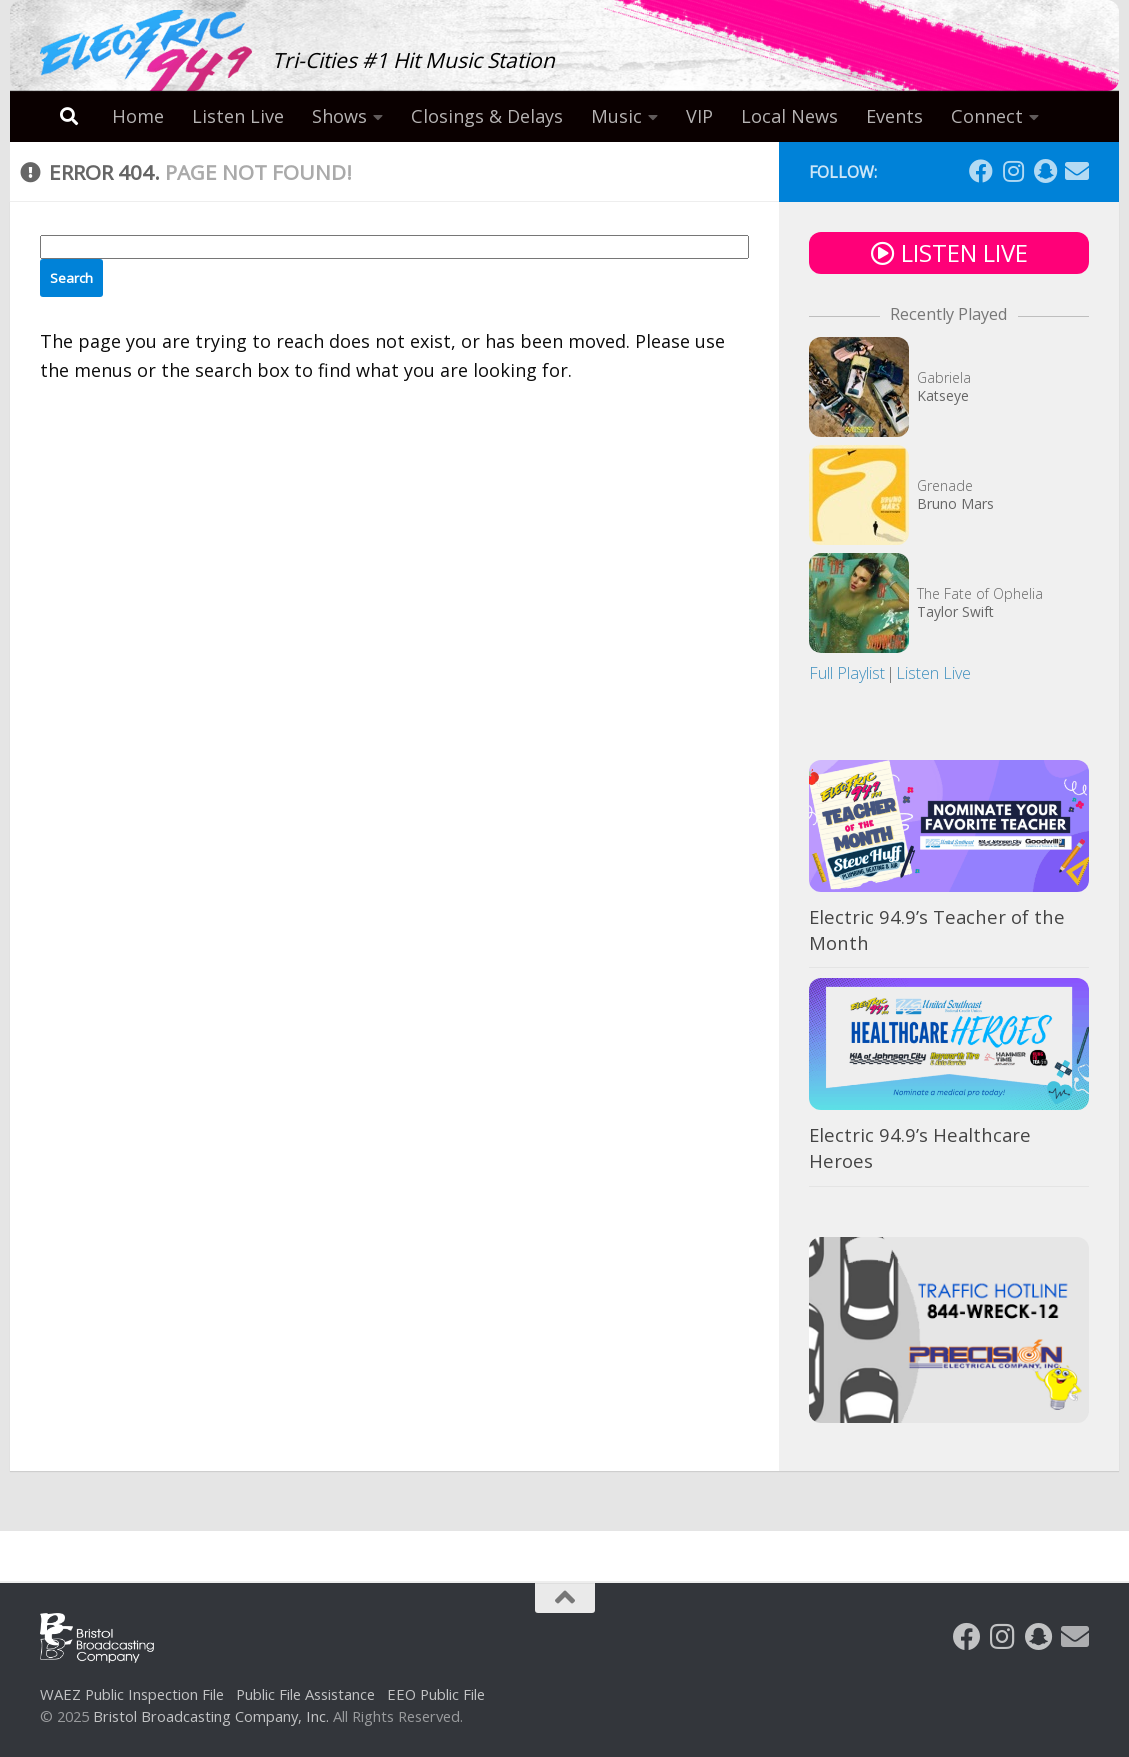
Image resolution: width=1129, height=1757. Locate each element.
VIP (699, 116)
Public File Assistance (305, 1694)
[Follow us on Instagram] (1013, 171)
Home (138, 116)
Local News (789, 116)
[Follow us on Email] (1077, 171)
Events (894, 116)
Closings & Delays (487, 116)
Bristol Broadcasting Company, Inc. (211, 1716)
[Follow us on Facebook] (981, 171)
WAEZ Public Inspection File (132, 1694)
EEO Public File (436, 1694)
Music (616, 116)
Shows (339, 116)
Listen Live (238, 116)
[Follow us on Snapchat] (1045, 171)
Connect (987, 116)
